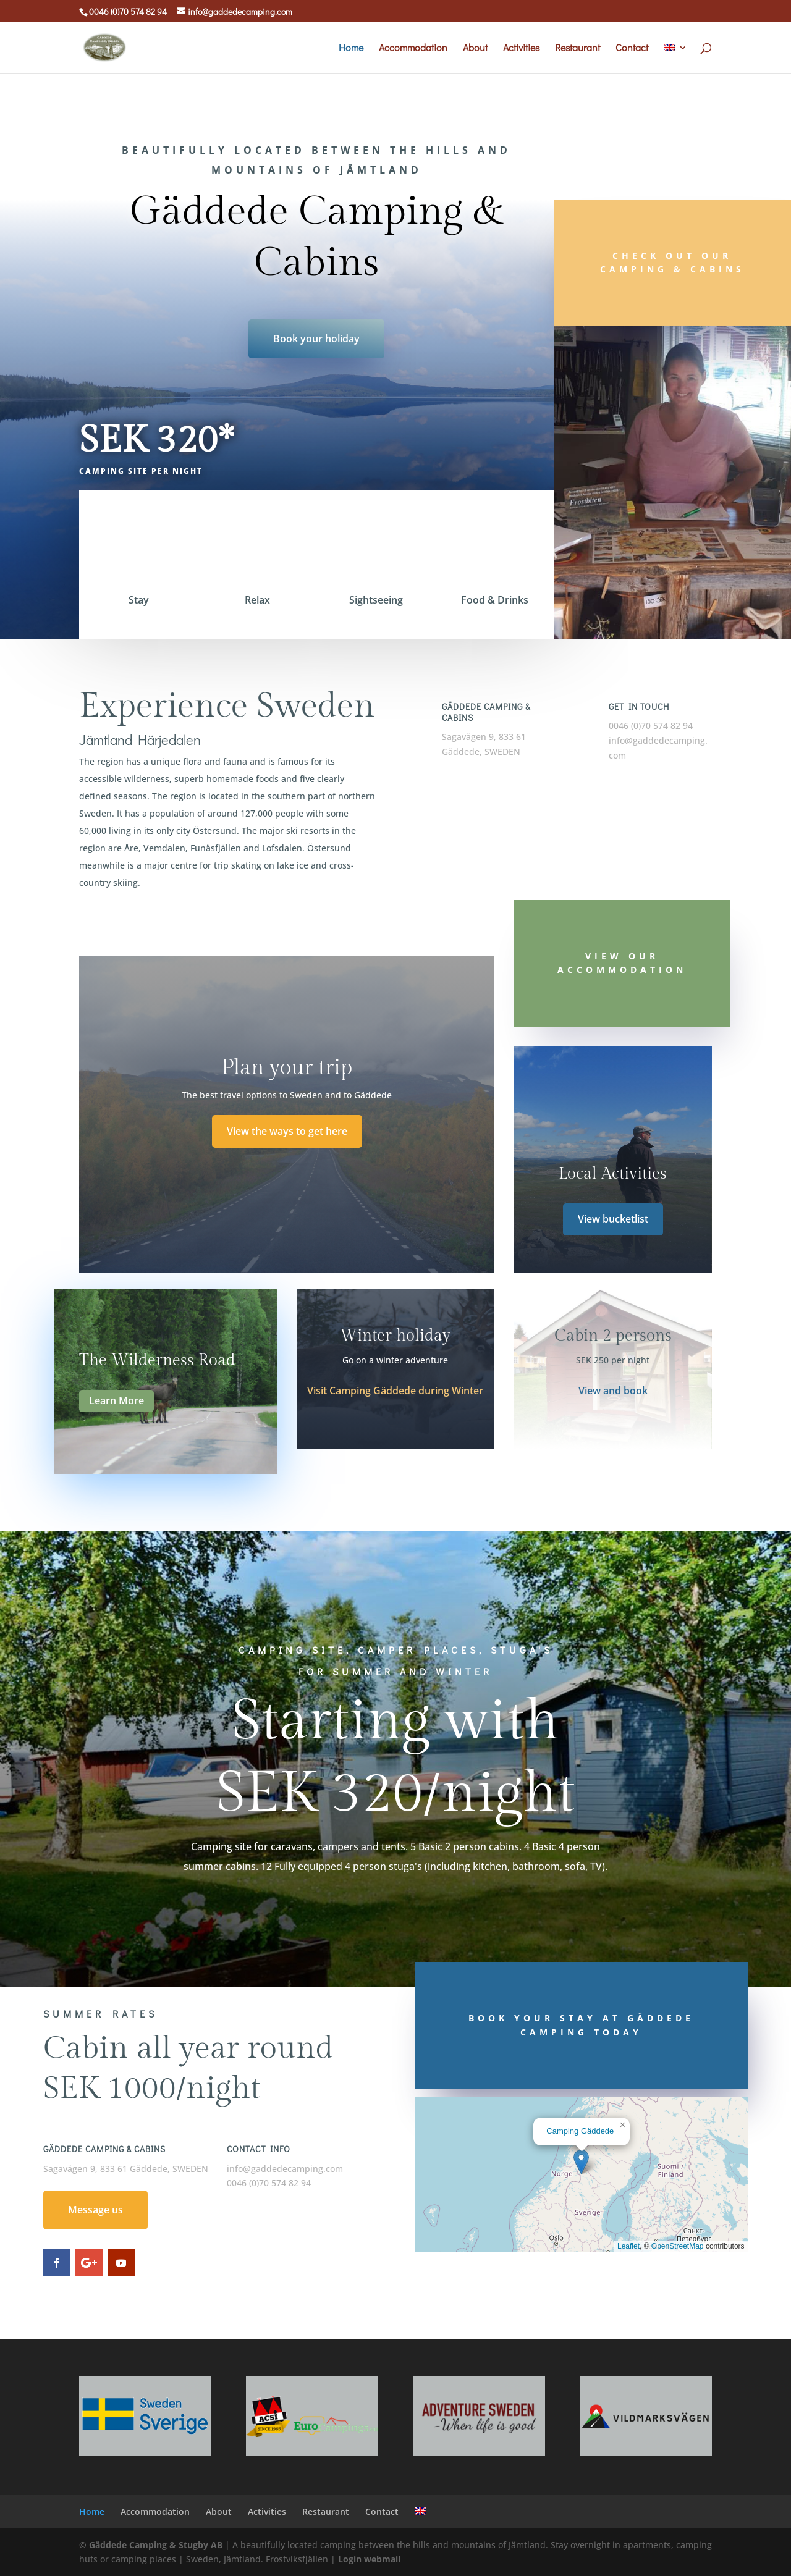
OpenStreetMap (677, 2246)
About (475, 48)
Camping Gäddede (580, 2131)
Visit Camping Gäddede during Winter (395, 1390)
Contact (631, 48)
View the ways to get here (287, 1131)
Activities (521, 48)
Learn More (116, 1400)
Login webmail (369, 2559)
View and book (613, 1390)
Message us (95, 2209)
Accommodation (413, 48)
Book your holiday (316, 338)
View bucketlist (613, 1219)
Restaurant (577, 48)
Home (351, 48)
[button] (581, 2161)
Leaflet (628, 2246)
